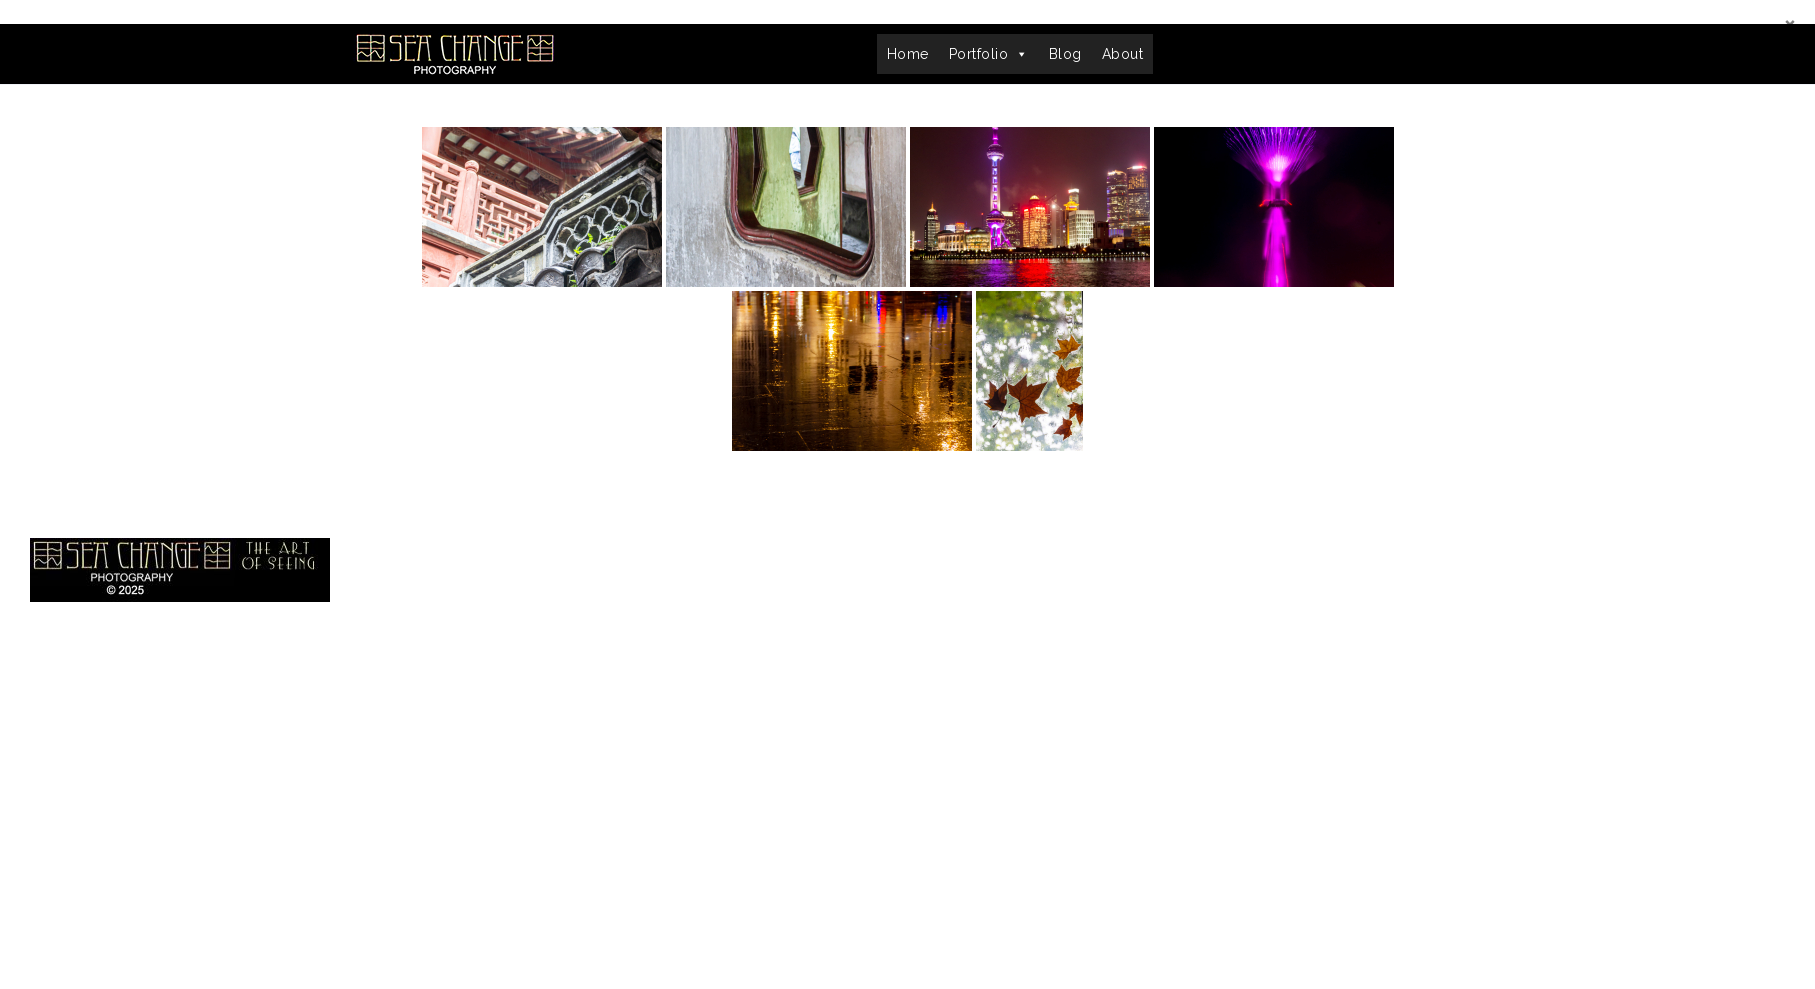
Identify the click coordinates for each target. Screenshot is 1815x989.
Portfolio (989, 54)
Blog (1065, 54)
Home (908, 54)
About (1123, 54)
